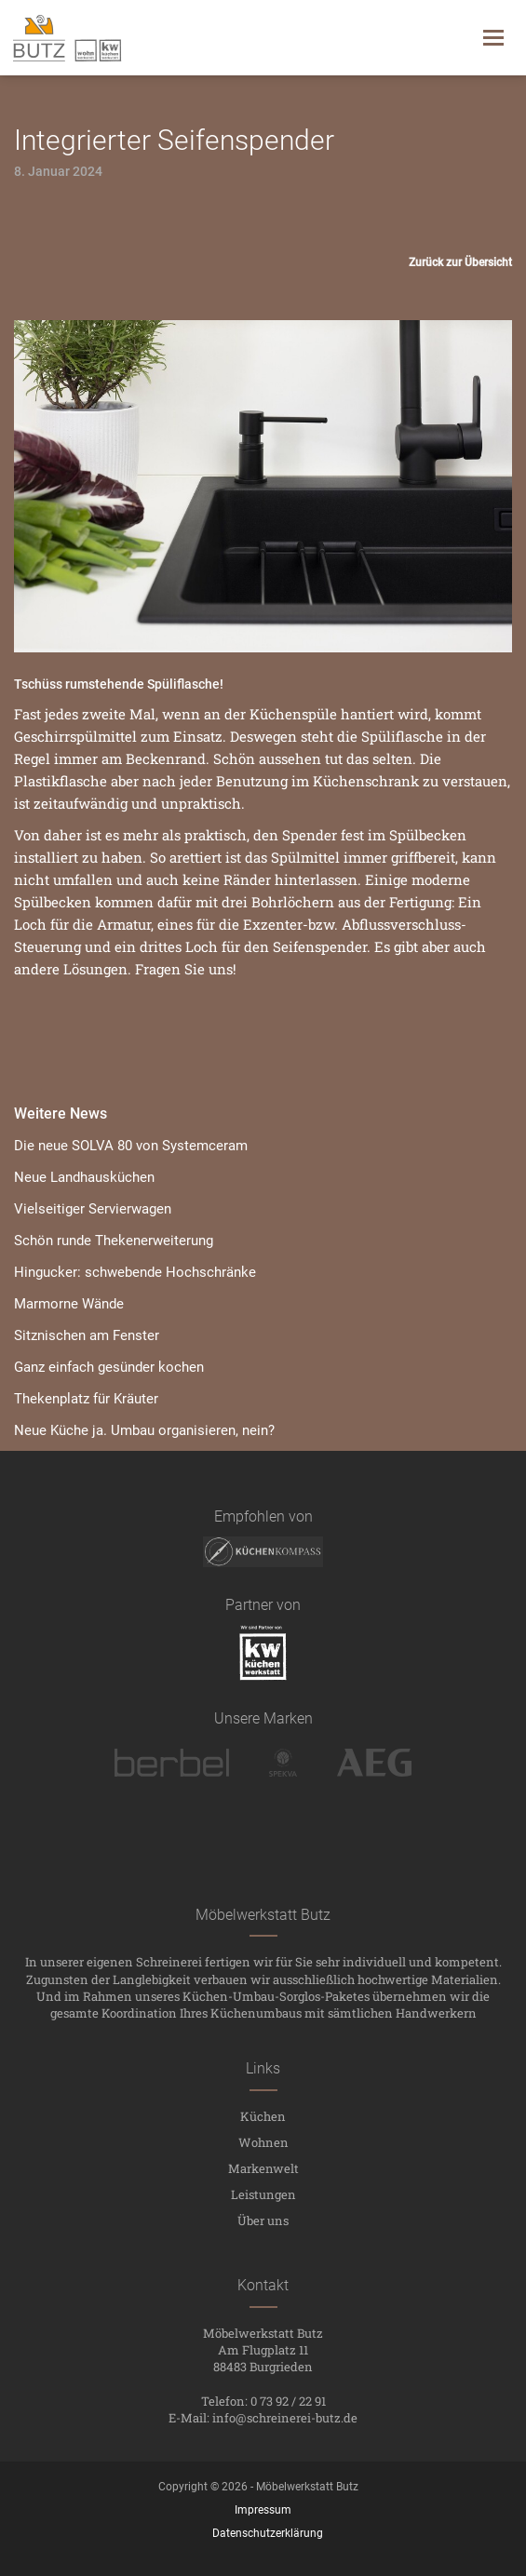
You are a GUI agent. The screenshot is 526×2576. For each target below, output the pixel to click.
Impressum (263, 2509)
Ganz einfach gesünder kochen (109, 1367)
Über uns (263, 2220)
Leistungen (263, 2194)
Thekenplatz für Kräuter (86, 1398)
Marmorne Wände (69, 1303)
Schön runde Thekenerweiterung (113, 1240)
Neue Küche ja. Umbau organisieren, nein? (144, 1430)
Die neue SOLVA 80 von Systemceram (131, 1145)
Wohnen (263, 2142)
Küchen (263, 2116)
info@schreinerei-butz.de (284, 2417)
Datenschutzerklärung (267, 2533)
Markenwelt (263, 2168)
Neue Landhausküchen (84, 1177)
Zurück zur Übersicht (460, 262)
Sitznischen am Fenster (86, 1335)
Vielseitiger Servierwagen (92, 1209)
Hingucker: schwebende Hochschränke (135, 1272)
